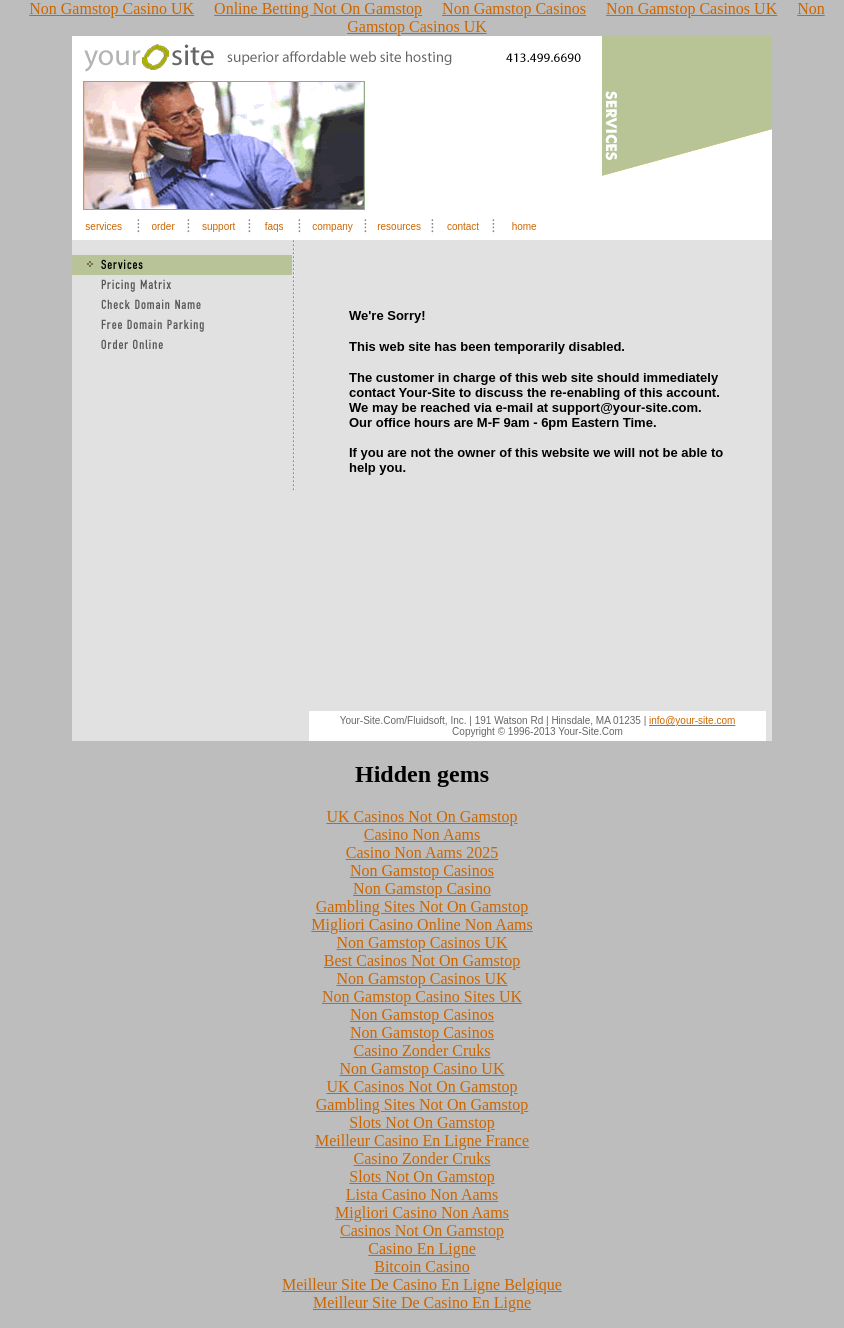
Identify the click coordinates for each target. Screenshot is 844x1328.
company (332, 226)
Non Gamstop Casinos (422, 870)
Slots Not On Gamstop (421, 1122)
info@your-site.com (692, 720)
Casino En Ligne (422, 1248)
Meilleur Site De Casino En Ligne (422, 1302)
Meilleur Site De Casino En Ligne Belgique (422, 1284)
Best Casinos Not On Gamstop (422, 960)
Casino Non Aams (422, 834)
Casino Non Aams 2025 (422, 852)
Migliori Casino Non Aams (422, 1212)
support (218, 226)
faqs (274, 226)
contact (463, 226)
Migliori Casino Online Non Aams (421, 924)
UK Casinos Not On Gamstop (421, 816)
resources (399, 226)
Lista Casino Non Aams (422, 1194)
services (103, 226)
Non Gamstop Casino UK (422, 1068)
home (524, 226)
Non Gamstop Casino (422, 888)
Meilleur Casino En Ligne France (422, 1140)
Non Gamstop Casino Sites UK (422, 996)
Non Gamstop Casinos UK (421, 942)
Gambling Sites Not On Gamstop (422, 906)
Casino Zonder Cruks (422, 1050)
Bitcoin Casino (422, 1266)
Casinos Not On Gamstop (422, 1230)
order (162, 226)
